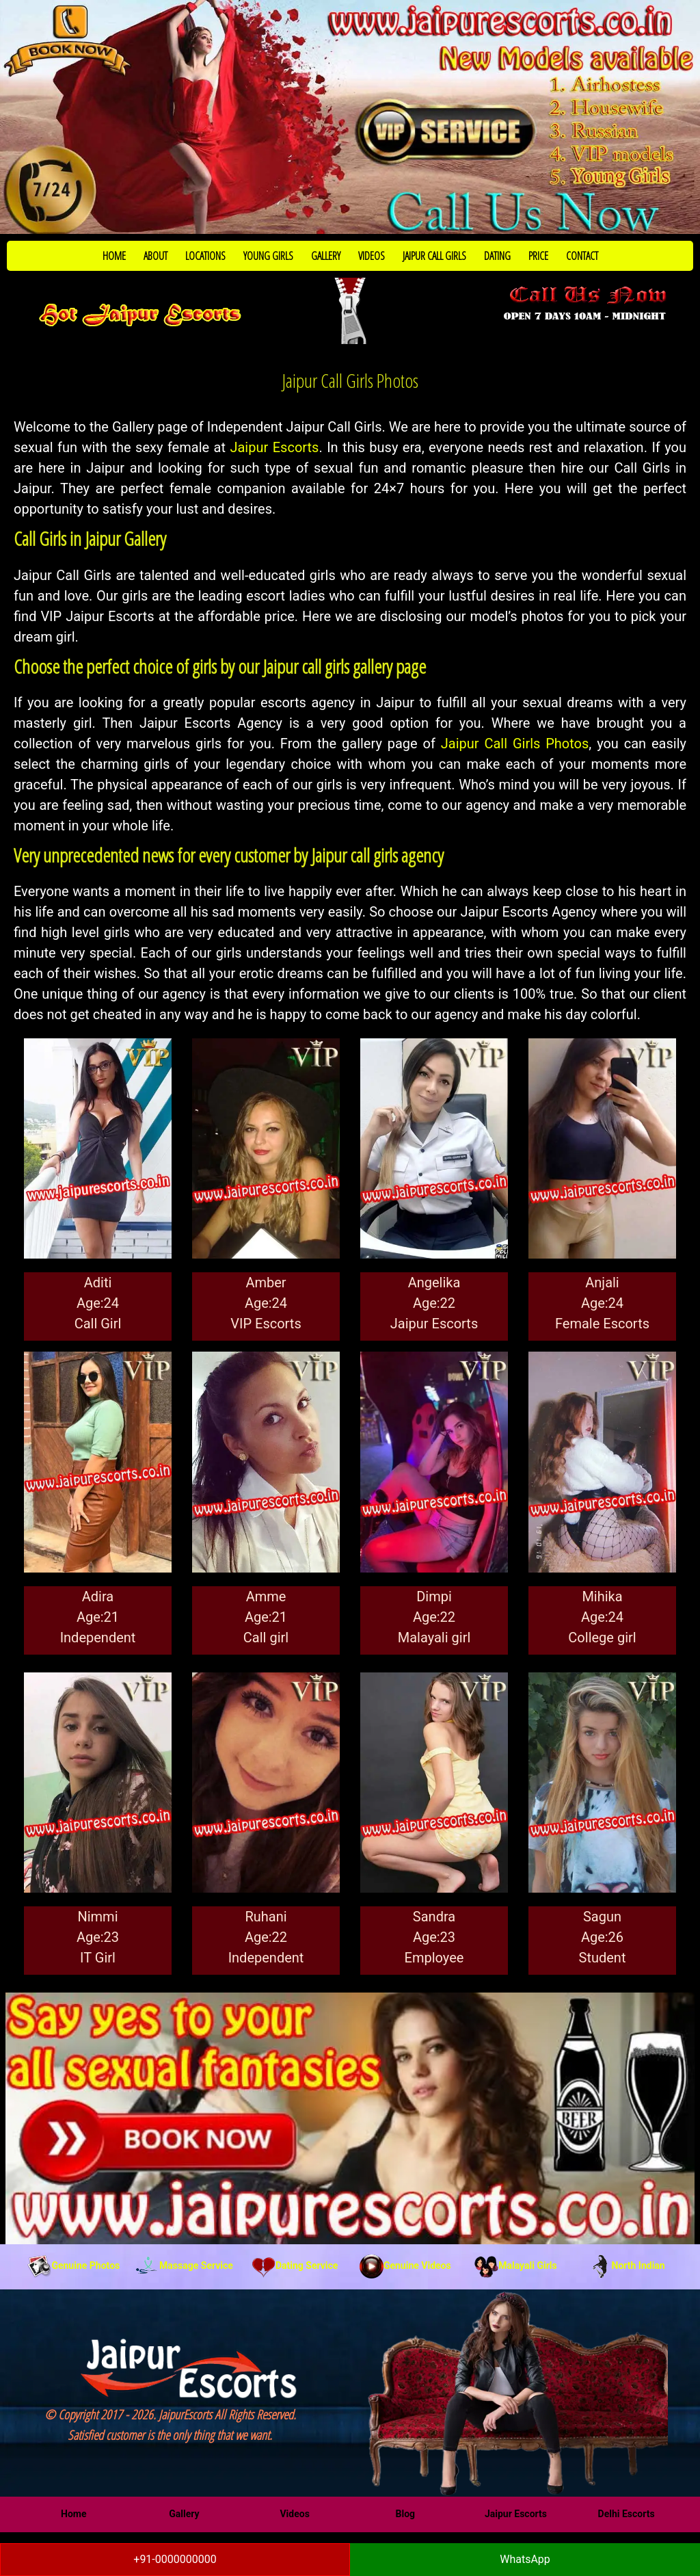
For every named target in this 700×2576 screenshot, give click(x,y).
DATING (497, 255)
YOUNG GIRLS (268, 255)
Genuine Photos (73, 2265)
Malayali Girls (515, 2265)
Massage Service (184, 2265)
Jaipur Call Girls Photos (515, 743)
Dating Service (295, 2265)
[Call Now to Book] (350, 117)
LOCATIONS (205, 255)
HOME (114, 255)
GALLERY (325, 255)
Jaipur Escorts (274, 447)
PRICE (538, 255)
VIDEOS (371, 255)
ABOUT (155, 255)
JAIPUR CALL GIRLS (434, 255)
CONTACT (582, 255)
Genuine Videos (405, 2265)
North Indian (626, 2265)
